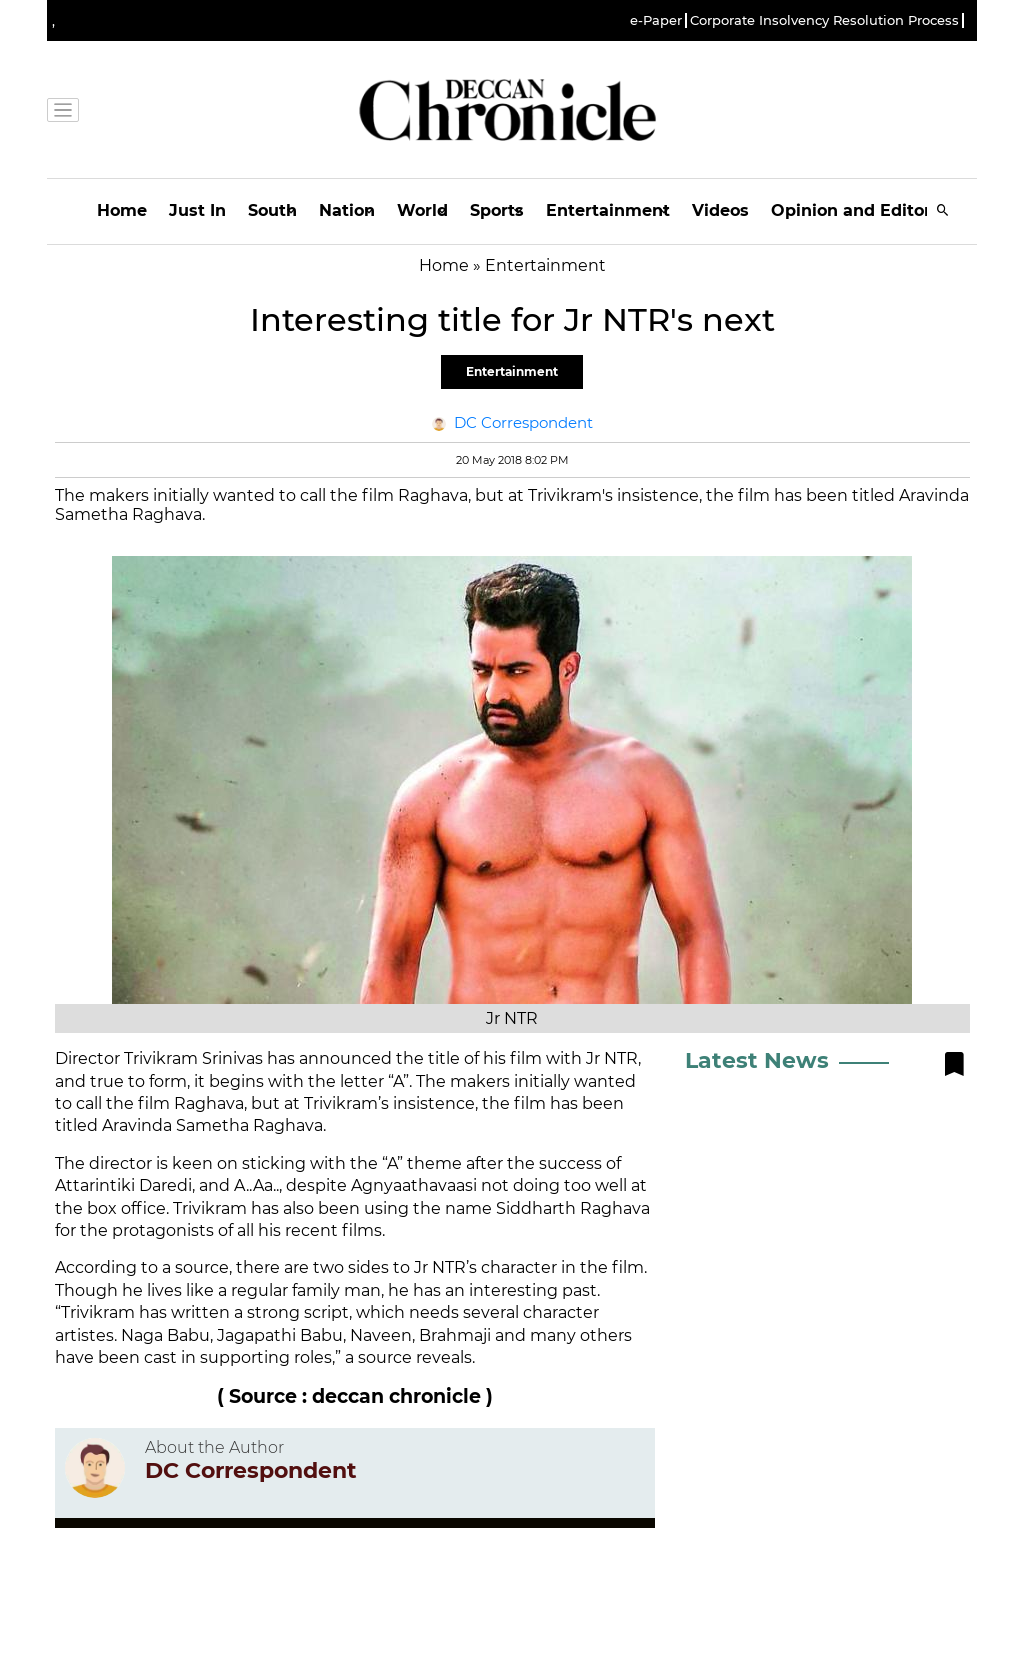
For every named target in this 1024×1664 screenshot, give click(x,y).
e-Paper (656, 20)
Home (122, 210)
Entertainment (608, 210)
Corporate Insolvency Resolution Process (824, 20)
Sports (497, 210)
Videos (720, 210)
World (422, 210)
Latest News (757, 1060)
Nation (347, 210)
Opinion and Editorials (865, 210)
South (272, 210)
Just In (197, 210)
